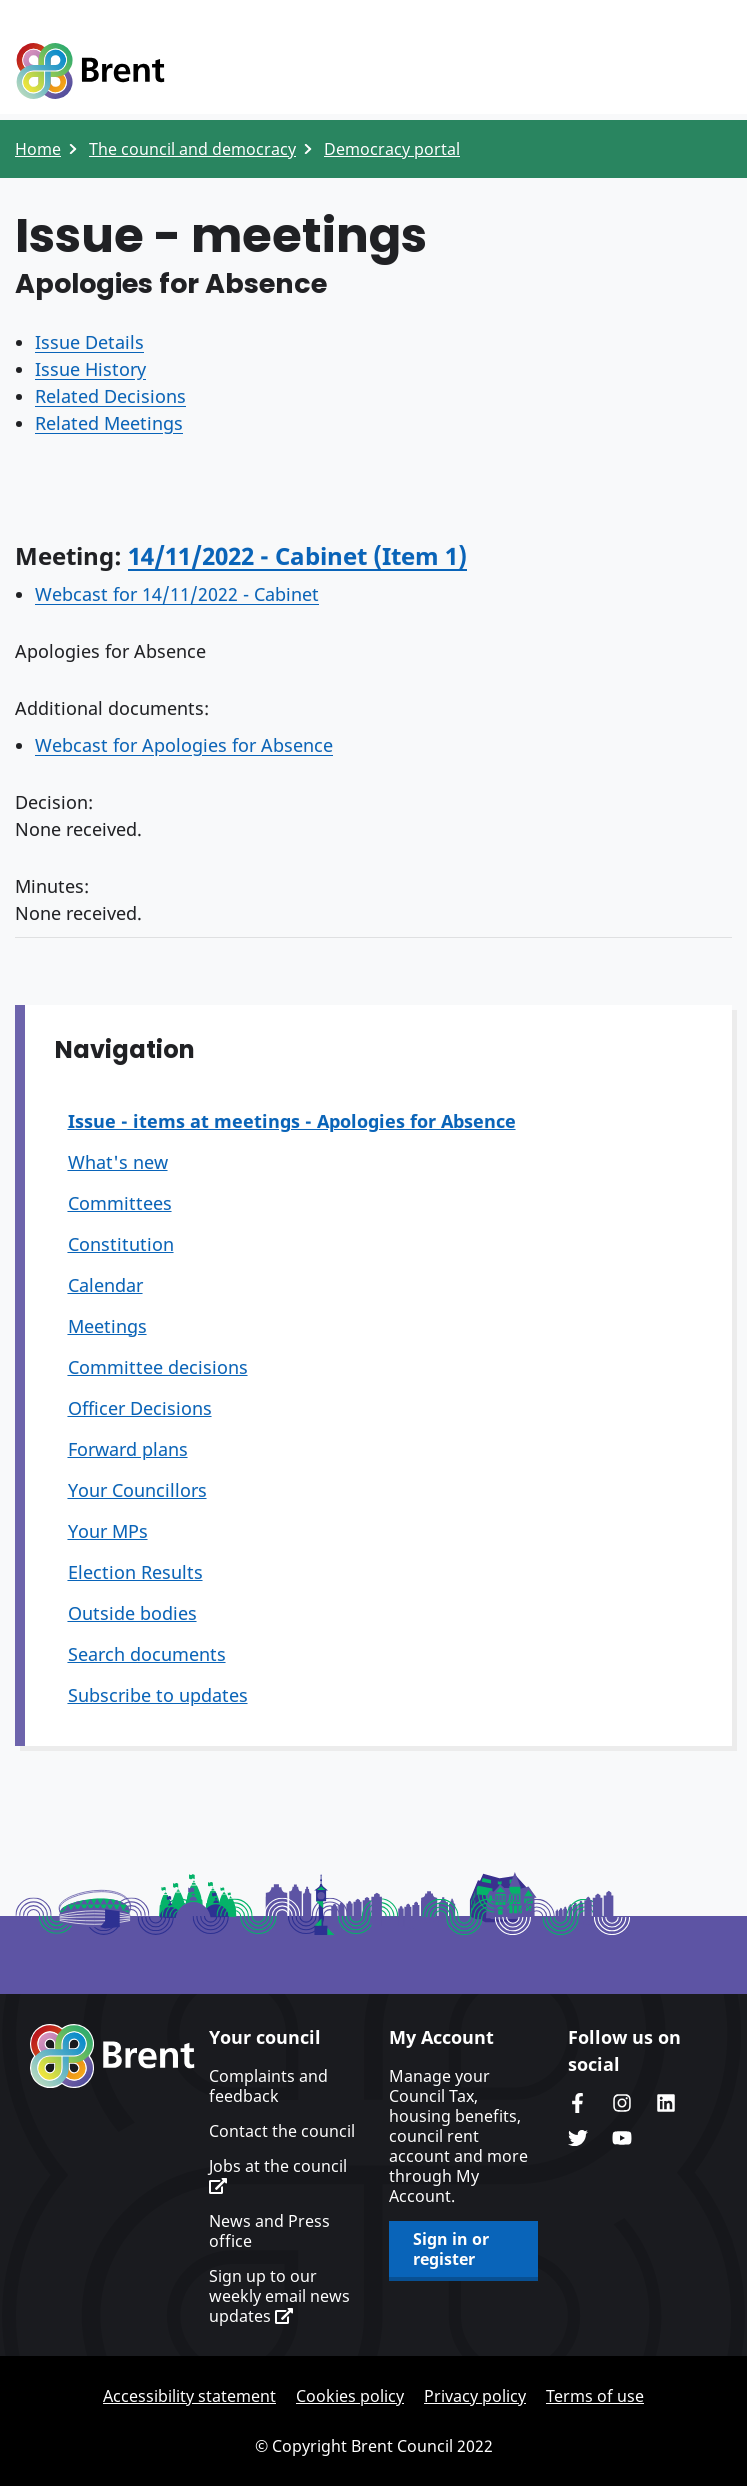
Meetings (107, 1326)
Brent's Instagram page (622, 2103)
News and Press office (269, 2231)
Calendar (105, 1285)
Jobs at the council (278, 2175)
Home (38, 149)
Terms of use (595, 2396)
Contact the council (282, 2131)
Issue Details (89, 342)
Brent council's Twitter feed (578, 2138)
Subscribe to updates (158, 1695)
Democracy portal (392, 149)
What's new (118, 1162)
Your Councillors (137, 1490)
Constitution (121, 1244)
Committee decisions (158, 1367)
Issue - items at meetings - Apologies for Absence (292, 1121)
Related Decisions (110, 396)
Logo (90, 72)
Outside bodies (132, 1613)
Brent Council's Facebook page (578, 2103)
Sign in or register (451, 2249)
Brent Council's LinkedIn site (666, 2103)
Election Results (135, 1572)
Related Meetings (109, 423)
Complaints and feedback (268, 2086)
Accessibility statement (189, 2396)
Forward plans (128, 1449)
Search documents (147, 1654)
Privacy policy (475, 2396)
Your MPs (108, 1531)
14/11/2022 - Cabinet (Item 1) (297, 555)
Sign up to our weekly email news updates (279, 2296)
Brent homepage (112, 2056)
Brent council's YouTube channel (622, 2138)
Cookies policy (350, 2396)
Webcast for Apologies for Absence (184, 745)
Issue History (90, 369)
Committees (120, 1203)
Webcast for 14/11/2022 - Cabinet (177, 594)
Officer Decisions (140, 1408)
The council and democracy (192, 149)
